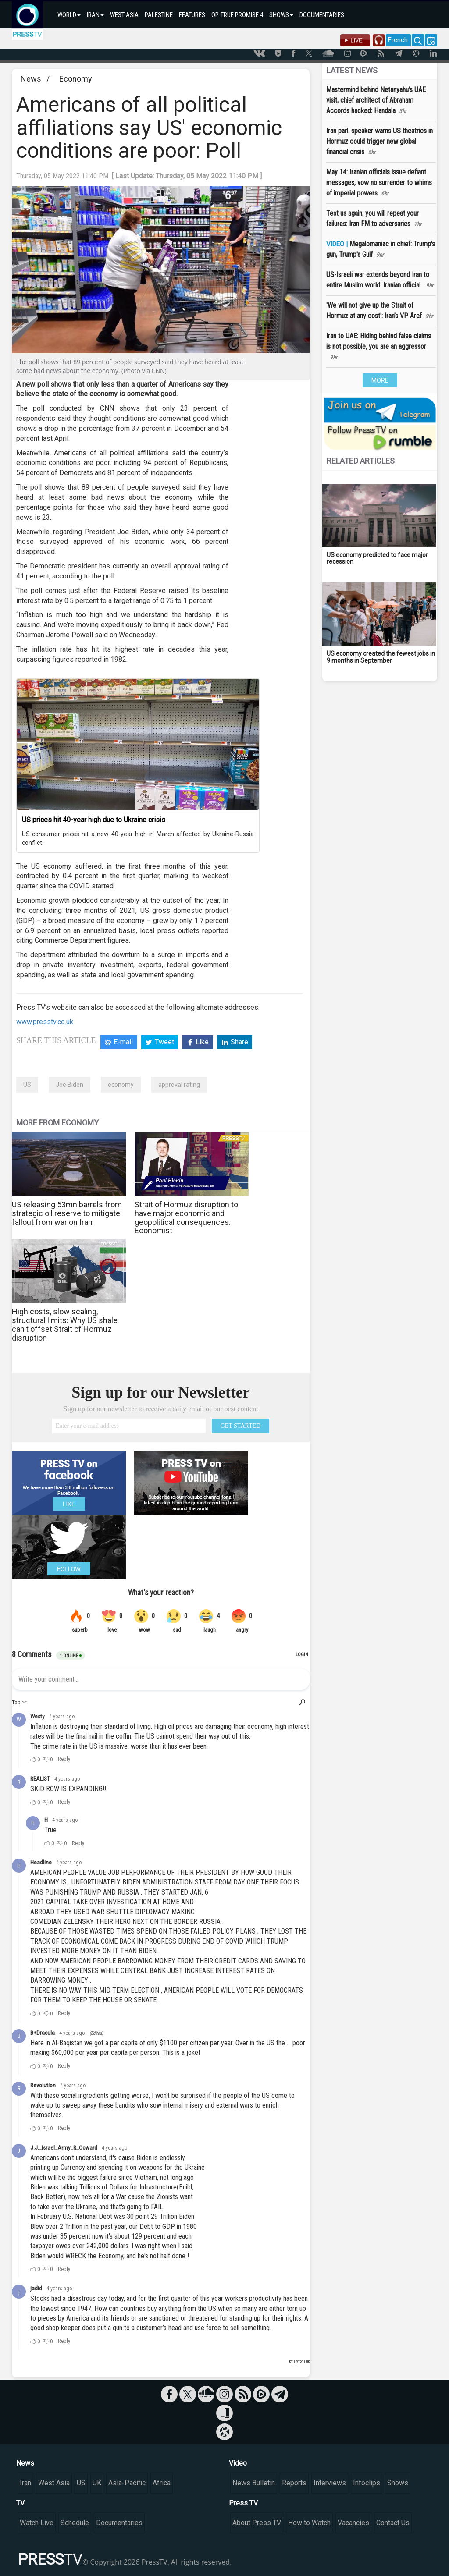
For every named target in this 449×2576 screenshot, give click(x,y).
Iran (25, 2483)
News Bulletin (253, 2483)
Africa (162, 2483)
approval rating (179, 1084)
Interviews (330, 2483)
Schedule (75, 2523)
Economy (75, 78)
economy (121, 1084)
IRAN (95, 15)
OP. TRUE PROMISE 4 (237, 15)
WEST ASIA (124, 15)
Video (238, 2463)
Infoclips (366, 2483)
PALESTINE (159, 15)
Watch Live (36, 2523)
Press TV (243, 2503)
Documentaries (119, 2523)
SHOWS (281, 15)
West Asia (54, 2483)
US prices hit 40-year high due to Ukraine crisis (93, 820)
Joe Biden (69, 1084)
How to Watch (309, 2523)
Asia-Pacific (127, 2483)
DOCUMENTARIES (321, 15)
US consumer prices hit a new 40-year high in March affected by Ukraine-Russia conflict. (138, 838)
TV (20, 2503)
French (398, 40)
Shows (397, 2483)
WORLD (69, 15)
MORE (379, 380)
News (31, 78)
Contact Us (393, 2523)
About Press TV (256, 2523)
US (27, 1084)
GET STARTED (241, 1426)
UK (97, 2483)
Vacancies (353, 2523)
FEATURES (192, 15)
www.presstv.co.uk (44, 1022)
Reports (294, 2483)
